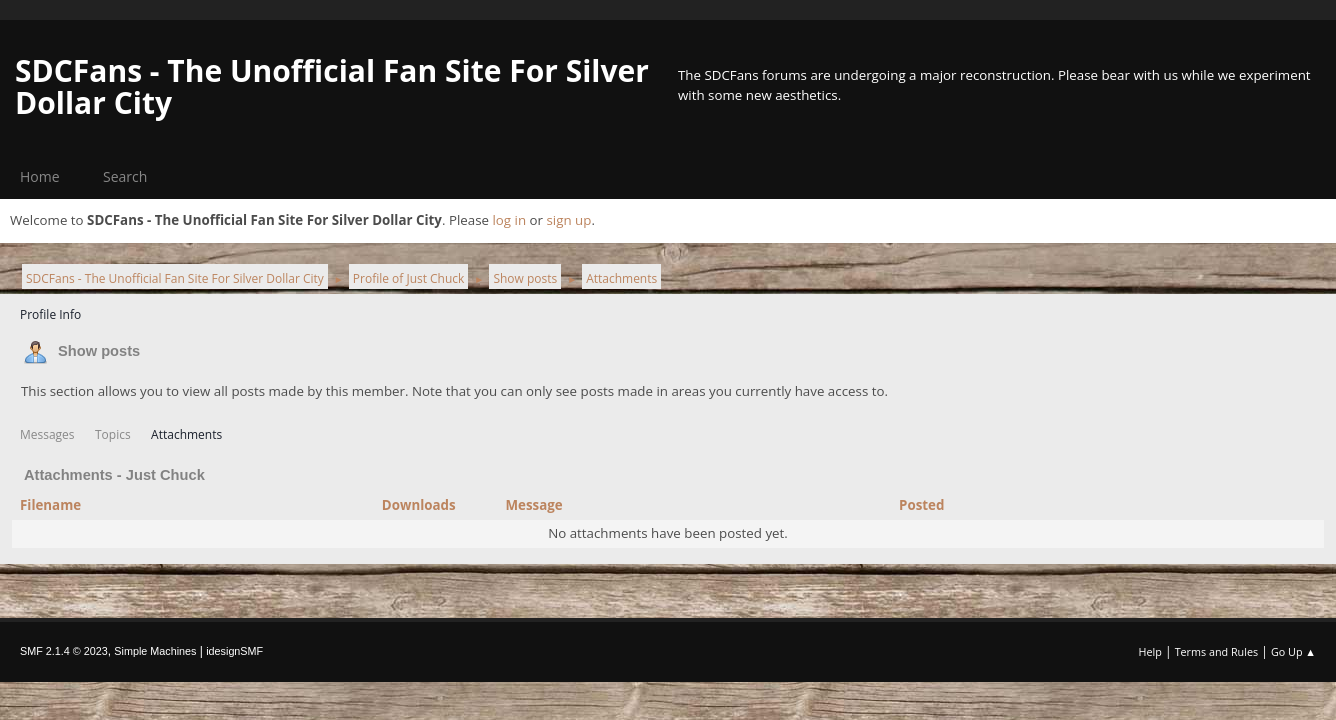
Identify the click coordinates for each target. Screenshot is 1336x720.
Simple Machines (155, 651)
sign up (568, 220)
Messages (47, 434)
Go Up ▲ (1293, 651)
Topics (113, 434)
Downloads (419, 505)
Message (533, 505)
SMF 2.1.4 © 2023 (64, 651)
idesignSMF (234, 651)
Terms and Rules (1217, 651)
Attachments (186, 434)
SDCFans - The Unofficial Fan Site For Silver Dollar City (332, 86)
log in (509, 220)
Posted (921, 505)
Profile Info (50, 314)
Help (1149, 651)
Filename (61, 505)
